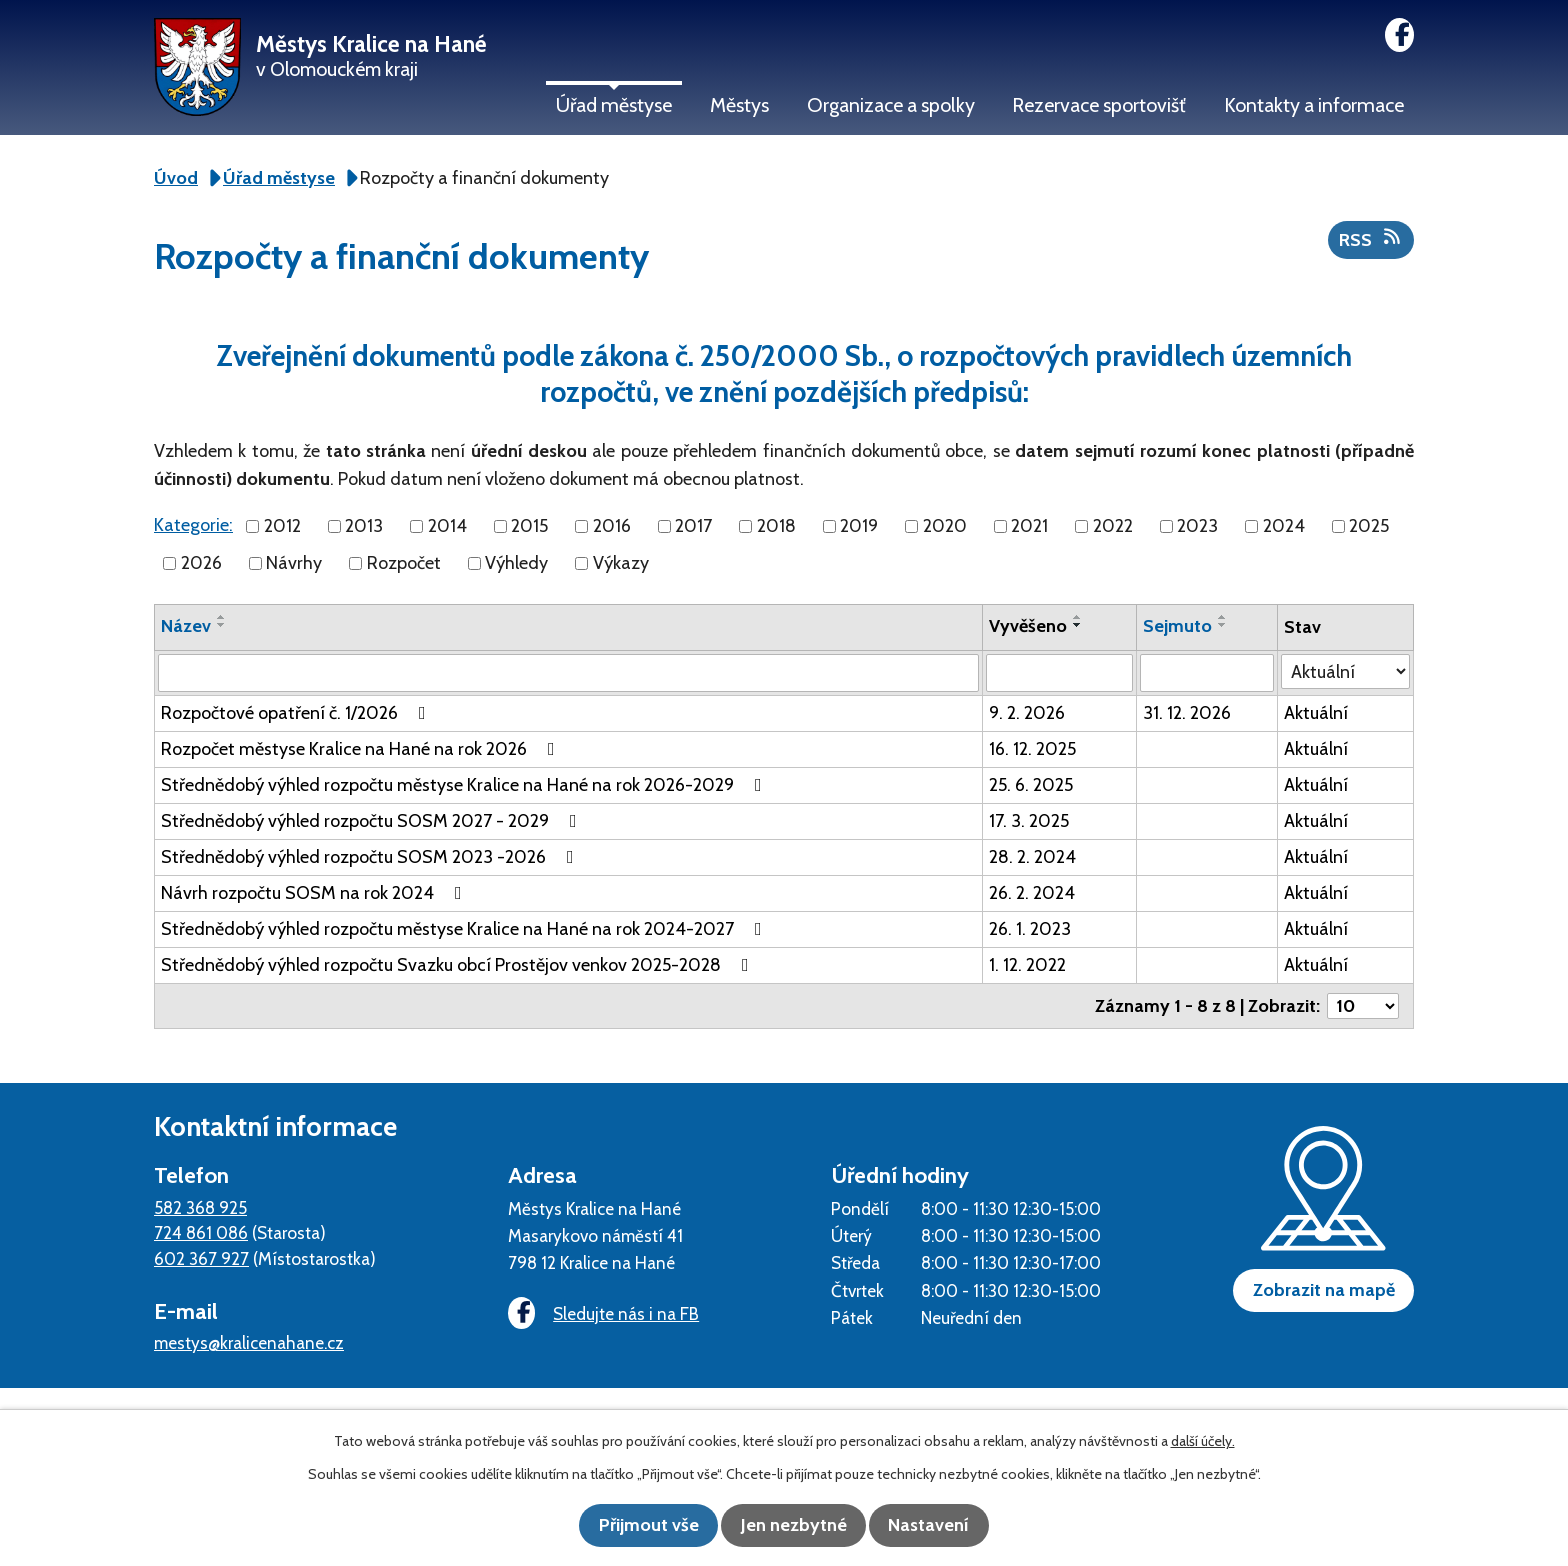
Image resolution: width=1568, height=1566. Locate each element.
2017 (693, 526)
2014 (447, 526)
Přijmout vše (634, 1526)
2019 (859, 526)
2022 (1113, 526)
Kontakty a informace (1314, 105)
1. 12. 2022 (1027, 965)
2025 (1369, 526)
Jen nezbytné (794, 1526)
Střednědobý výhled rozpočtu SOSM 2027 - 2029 (373, 821)
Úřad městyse (614, 105)
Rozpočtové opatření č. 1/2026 (297, 713)
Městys (739, 105)
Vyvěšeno (1028, 626)
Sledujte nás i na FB (599, 1314)
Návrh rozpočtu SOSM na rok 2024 (315, 893)
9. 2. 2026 (1027, 713)
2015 (529, 526)
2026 (201, 563)
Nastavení (944, 1526)
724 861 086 (201, 1232)
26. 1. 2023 (1030, 929)
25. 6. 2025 (1031, 785)
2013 (364, 526)
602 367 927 (201, 1258)
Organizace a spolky (891, 105)
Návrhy (294, 563)
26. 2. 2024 (1032, 893)
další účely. (1203, 1443)
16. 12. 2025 (1032, 749)
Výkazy (621, 563)
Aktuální (1316, 713)
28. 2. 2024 (1032, 857)
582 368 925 (200, 1207)
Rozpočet (404, 563)
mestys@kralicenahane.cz (249, 1342)
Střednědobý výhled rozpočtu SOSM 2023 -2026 (371, 857)
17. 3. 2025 (1029, 821)
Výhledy (516, 563)
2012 (282, 526)
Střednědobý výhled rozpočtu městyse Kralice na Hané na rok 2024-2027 (465, 929)
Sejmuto (1177, 626)
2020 (945, 526)
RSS (1371, 239)
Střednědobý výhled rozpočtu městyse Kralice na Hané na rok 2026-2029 (465, 785)
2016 (612, 526)
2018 (776, 526)
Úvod (176, 178)
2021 (1029, 526)
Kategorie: (193, 525)
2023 (1197, 526)
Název (186, 626)
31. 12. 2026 (1187, 713)
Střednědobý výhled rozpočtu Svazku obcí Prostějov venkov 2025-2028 (459, 965)
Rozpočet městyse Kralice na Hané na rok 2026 (362, 749)
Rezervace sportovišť (1099, 105)
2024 (1284, 526)
